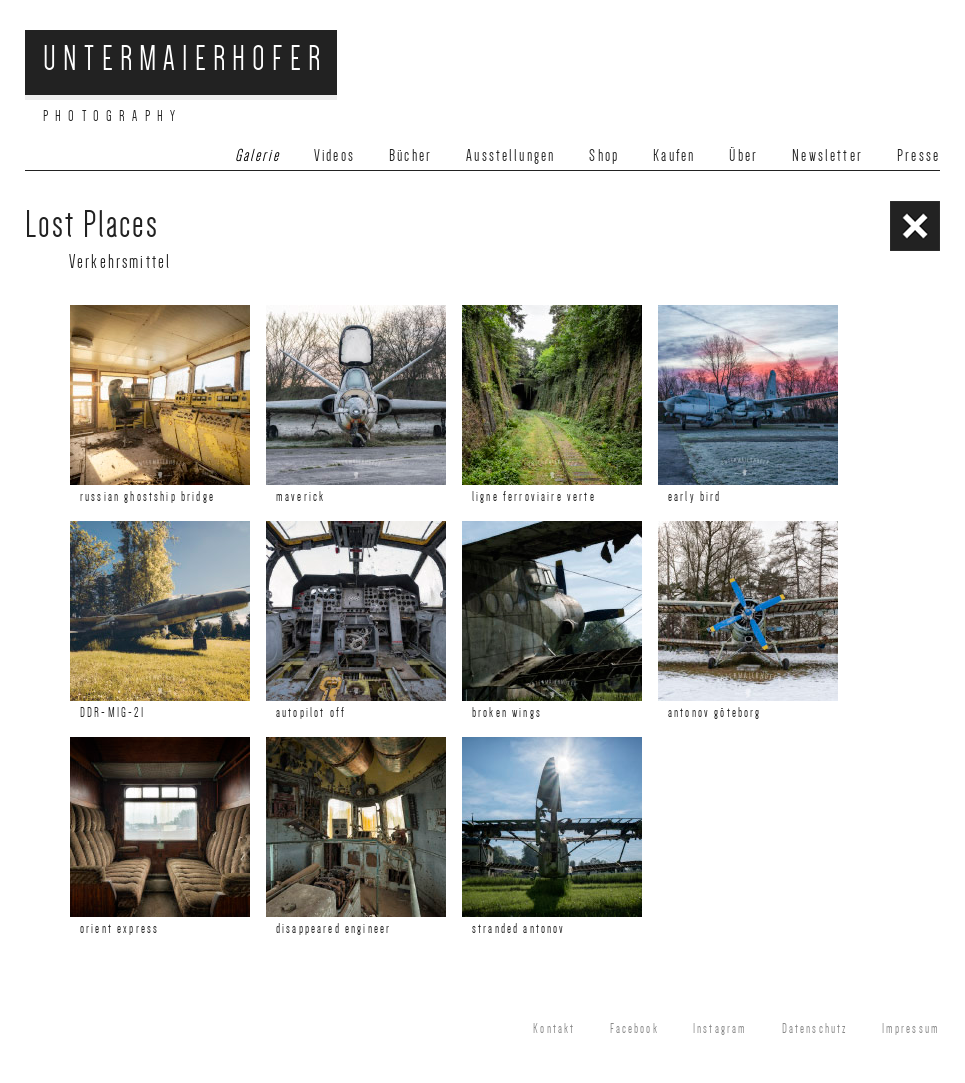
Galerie (257, 155)
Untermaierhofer (185, 58)
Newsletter (827, 155)
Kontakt (554, 1029)
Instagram (720, 1029)
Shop (604, 155)
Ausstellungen (510, 155)
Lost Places (92, 224)
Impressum (911, 1029)
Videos (334, 155)
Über (743, 155)
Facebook (634, 1029)
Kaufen (674, 155)
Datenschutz (815, 1029)
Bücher (410, 155)
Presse (918, 155)
